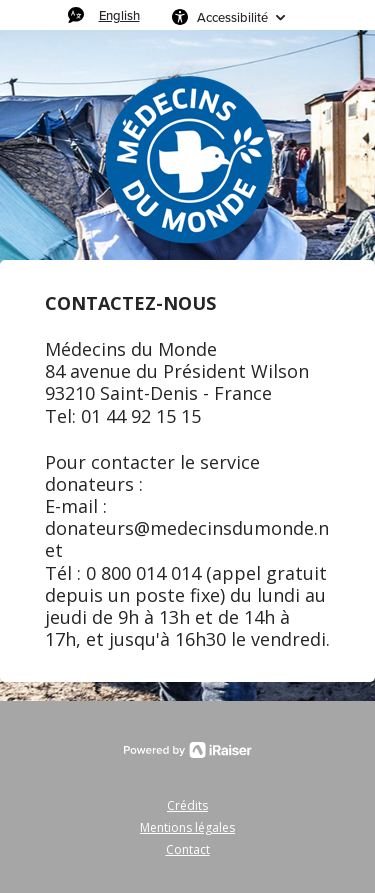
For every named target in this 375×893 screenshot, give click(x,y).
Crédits (187, 805)
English (119, 15)
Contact (188, 849)
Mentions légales (187, 827)
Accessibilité (232, 17)
